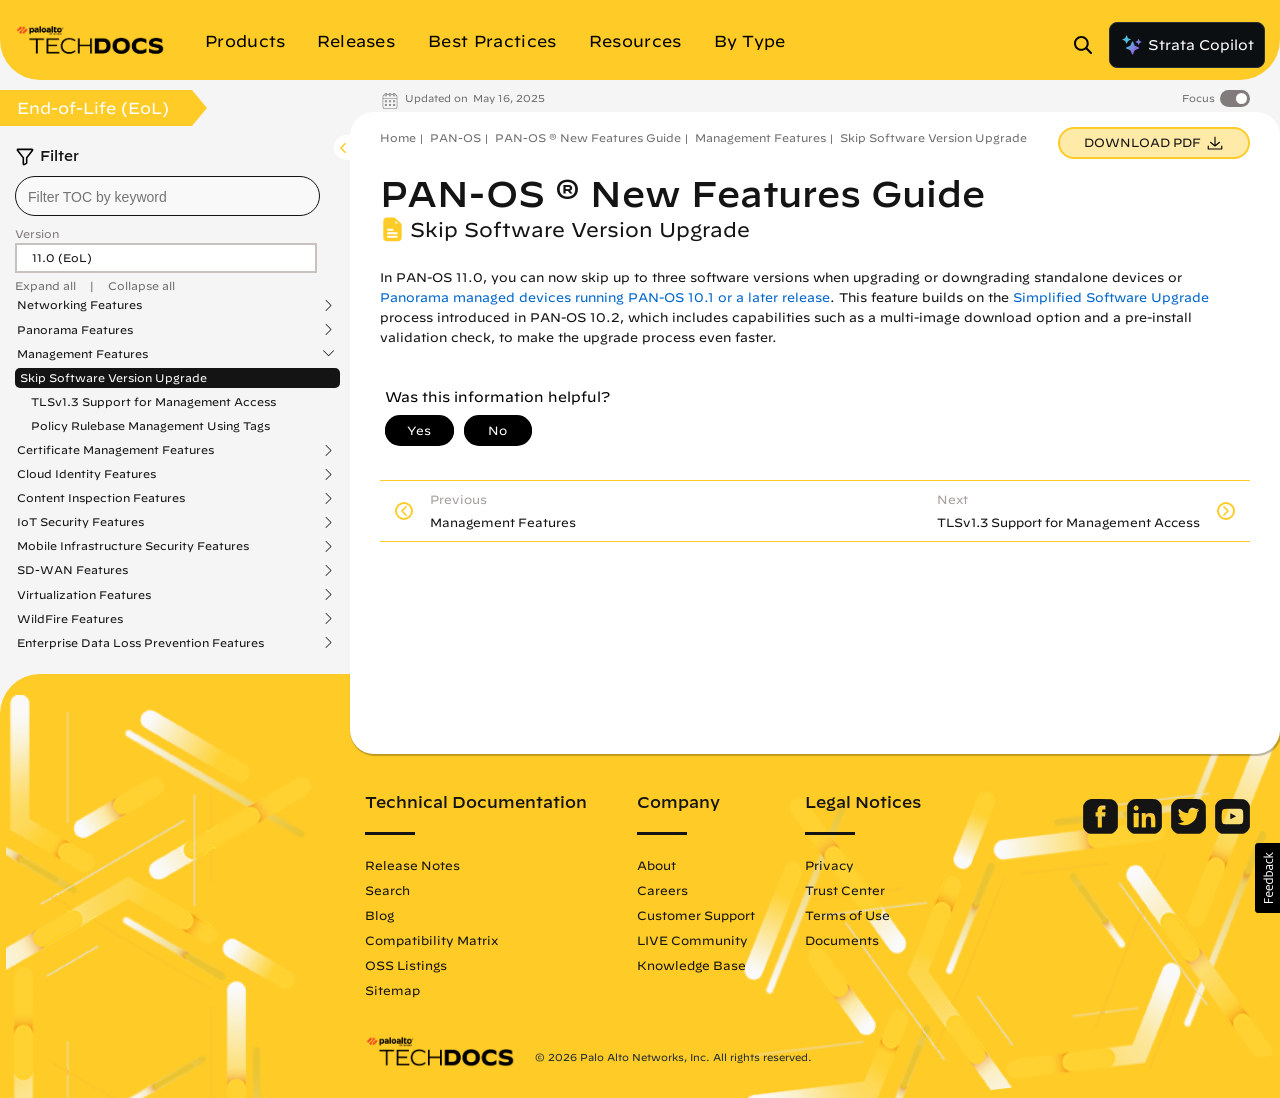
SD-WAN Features (72, 570)
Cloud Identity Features (86, 474)
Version (37, 233)
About (656, 865)
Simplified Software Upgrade (1111, 297)
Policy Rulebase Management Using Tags (150, 425)
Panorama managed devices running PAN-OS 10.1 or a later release (605, 297)
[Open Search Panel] (1089, 45)
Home (398, 137)
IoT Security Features (80, 522)
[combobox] (167, 196)
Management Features (82, 354)
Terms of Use (847, 915)
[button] (1267, 878)
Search (387, 890)
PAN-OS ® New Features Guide (588, 137)
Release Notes (412, 865)
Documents (842, 940)
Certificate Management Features (115, 450)
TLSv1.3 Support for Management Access (153, 401)
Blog (379, 915)
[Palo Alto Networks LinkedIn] (1146, 829)
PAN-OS (455, 137)
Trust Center (845, 890)
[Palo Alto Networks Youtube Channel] (1232, 829)
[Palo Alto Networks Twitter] (1190, 829)
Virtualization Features (84, 595)
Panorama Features (75, 330)
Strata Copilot (1187, 45)
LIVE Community (692, 940)
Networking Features (79, 305)
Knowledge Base (691, 965)
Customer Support (696, 915)
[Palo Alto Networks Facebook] (1102, 829)
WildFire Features (70, 619)
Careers (662, 890)
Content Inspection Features (101, 498)
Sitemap (392, 990)
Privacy (829, 865)
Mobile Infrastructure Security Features (133, 546)
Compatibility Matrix (431, 940)
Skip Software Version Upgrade (113, 377)
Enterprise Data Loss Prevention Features (140, 643)
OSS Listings (406, 965)
